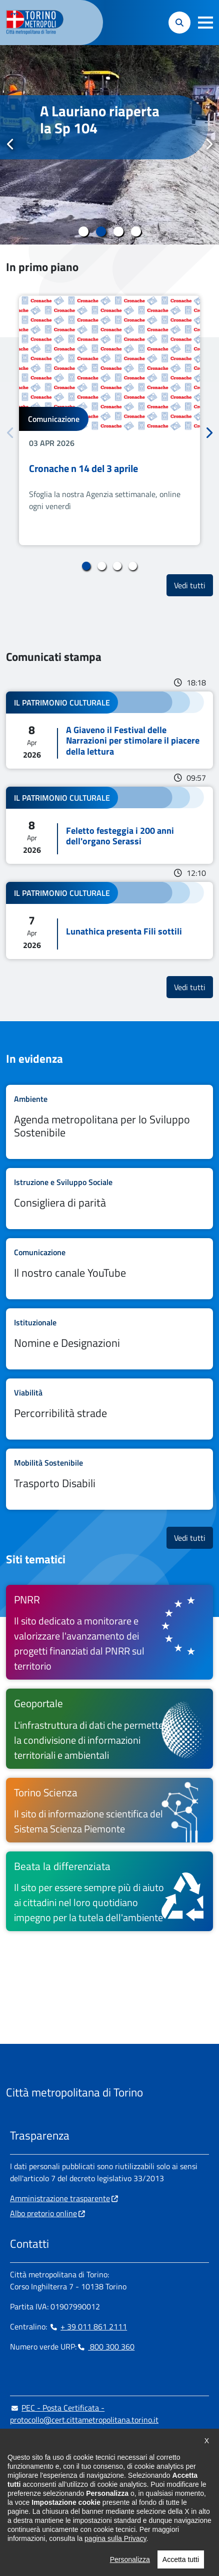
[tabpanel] (109, 145)
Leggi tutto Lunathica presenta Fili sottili (109, 920)
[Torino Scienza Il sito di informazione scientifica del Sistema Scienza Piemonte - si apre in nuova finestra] (109, 1810)
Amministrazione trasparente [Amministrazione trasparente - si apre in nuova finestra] (60, 2198)
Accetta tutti (180, 2559)
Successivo (208, 144)
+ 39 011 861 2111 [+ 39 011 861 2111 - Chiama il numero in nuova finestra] (88, 2326)
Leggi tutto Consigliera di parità (109, 1198)
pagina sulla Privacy (115, 2538)
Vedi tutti (193, 585)
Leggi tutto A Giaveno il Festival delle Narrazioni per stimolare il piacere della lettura (109, 730)
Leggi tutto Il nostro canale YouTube (109, 1268)
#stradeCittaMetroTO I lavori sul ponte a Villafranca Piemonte (104, 128)
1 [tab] (83, 231)
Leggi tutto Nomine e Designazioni (109, 1338)
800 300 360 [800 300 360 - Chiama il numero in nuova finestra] (105, 2346)
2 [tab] (101, 231)
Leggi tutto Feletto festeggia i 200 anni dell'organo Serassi (109, 825)
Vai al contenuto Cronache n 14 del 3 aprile (109, 420)
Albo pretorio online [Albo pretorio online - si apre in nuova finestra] (43, 2213)
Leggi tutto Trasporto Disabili (109, 1479)
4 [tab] (135, 231)
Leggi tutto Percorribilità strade (109, 1409)
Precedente (10, 144)
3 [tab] (118, 231)
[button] (205, 22)
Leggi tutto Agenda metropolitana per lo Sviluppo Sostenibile (109, 1122)
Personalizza (130, 2559)
